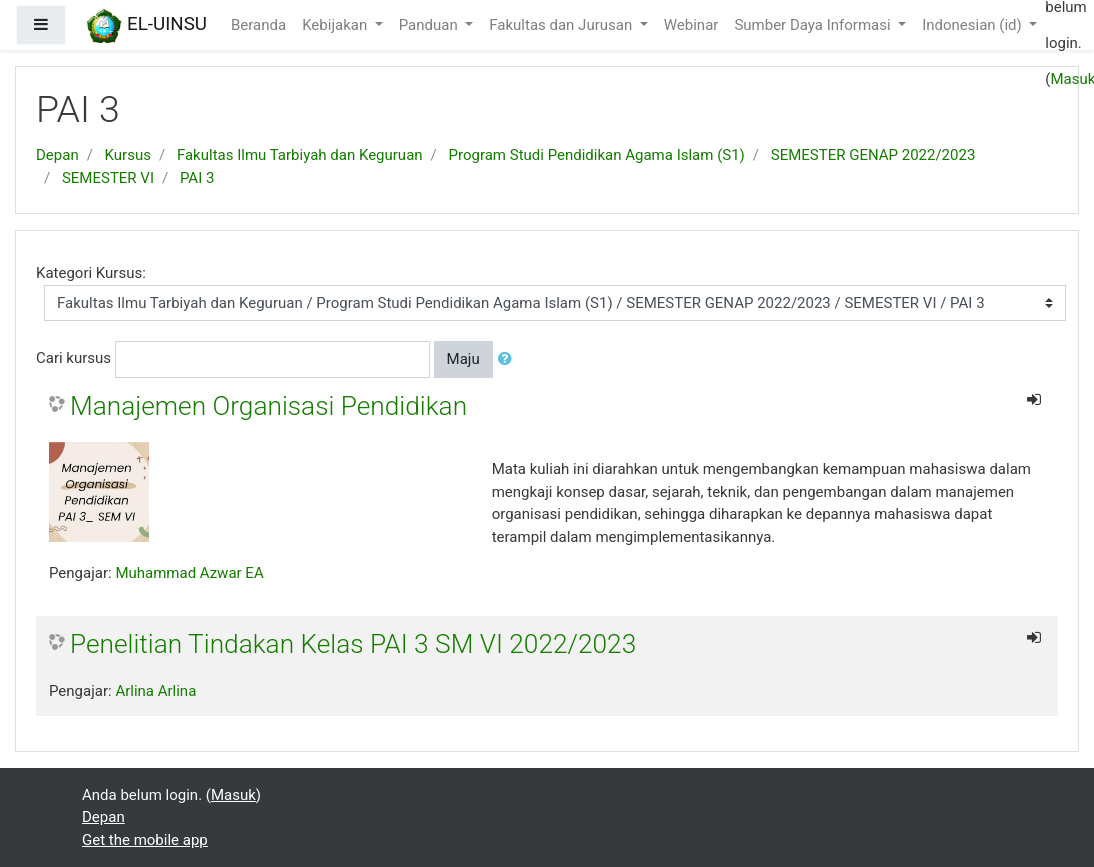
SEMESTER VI (108, 178)
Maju (463, 359)
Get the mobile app (145, 840)
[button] (509, 359)
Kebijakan (336, 25)
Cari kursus (73, 358)
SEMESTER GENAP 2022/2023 (873, 155)
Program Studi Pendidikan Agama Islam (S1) (597, 155)
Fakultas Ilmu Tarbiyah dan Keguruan (300, 155)
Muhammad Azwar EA (189, 573)
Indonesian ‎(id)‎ (973, 25)
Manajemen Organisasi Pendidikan (268, 406)
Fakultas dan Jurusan (562, 25)
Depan (57, 155)
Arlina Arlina (155, 691)
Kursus (128, 155)
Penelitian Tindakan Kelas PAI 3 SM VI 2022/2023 (353, 644)
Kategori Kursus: (91, 273)
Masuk (233, 795)
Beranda (258, 25)
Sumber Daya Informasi (814, 25)
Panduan (430, 25)
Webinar (691, 25)
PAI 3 (197, 178)
